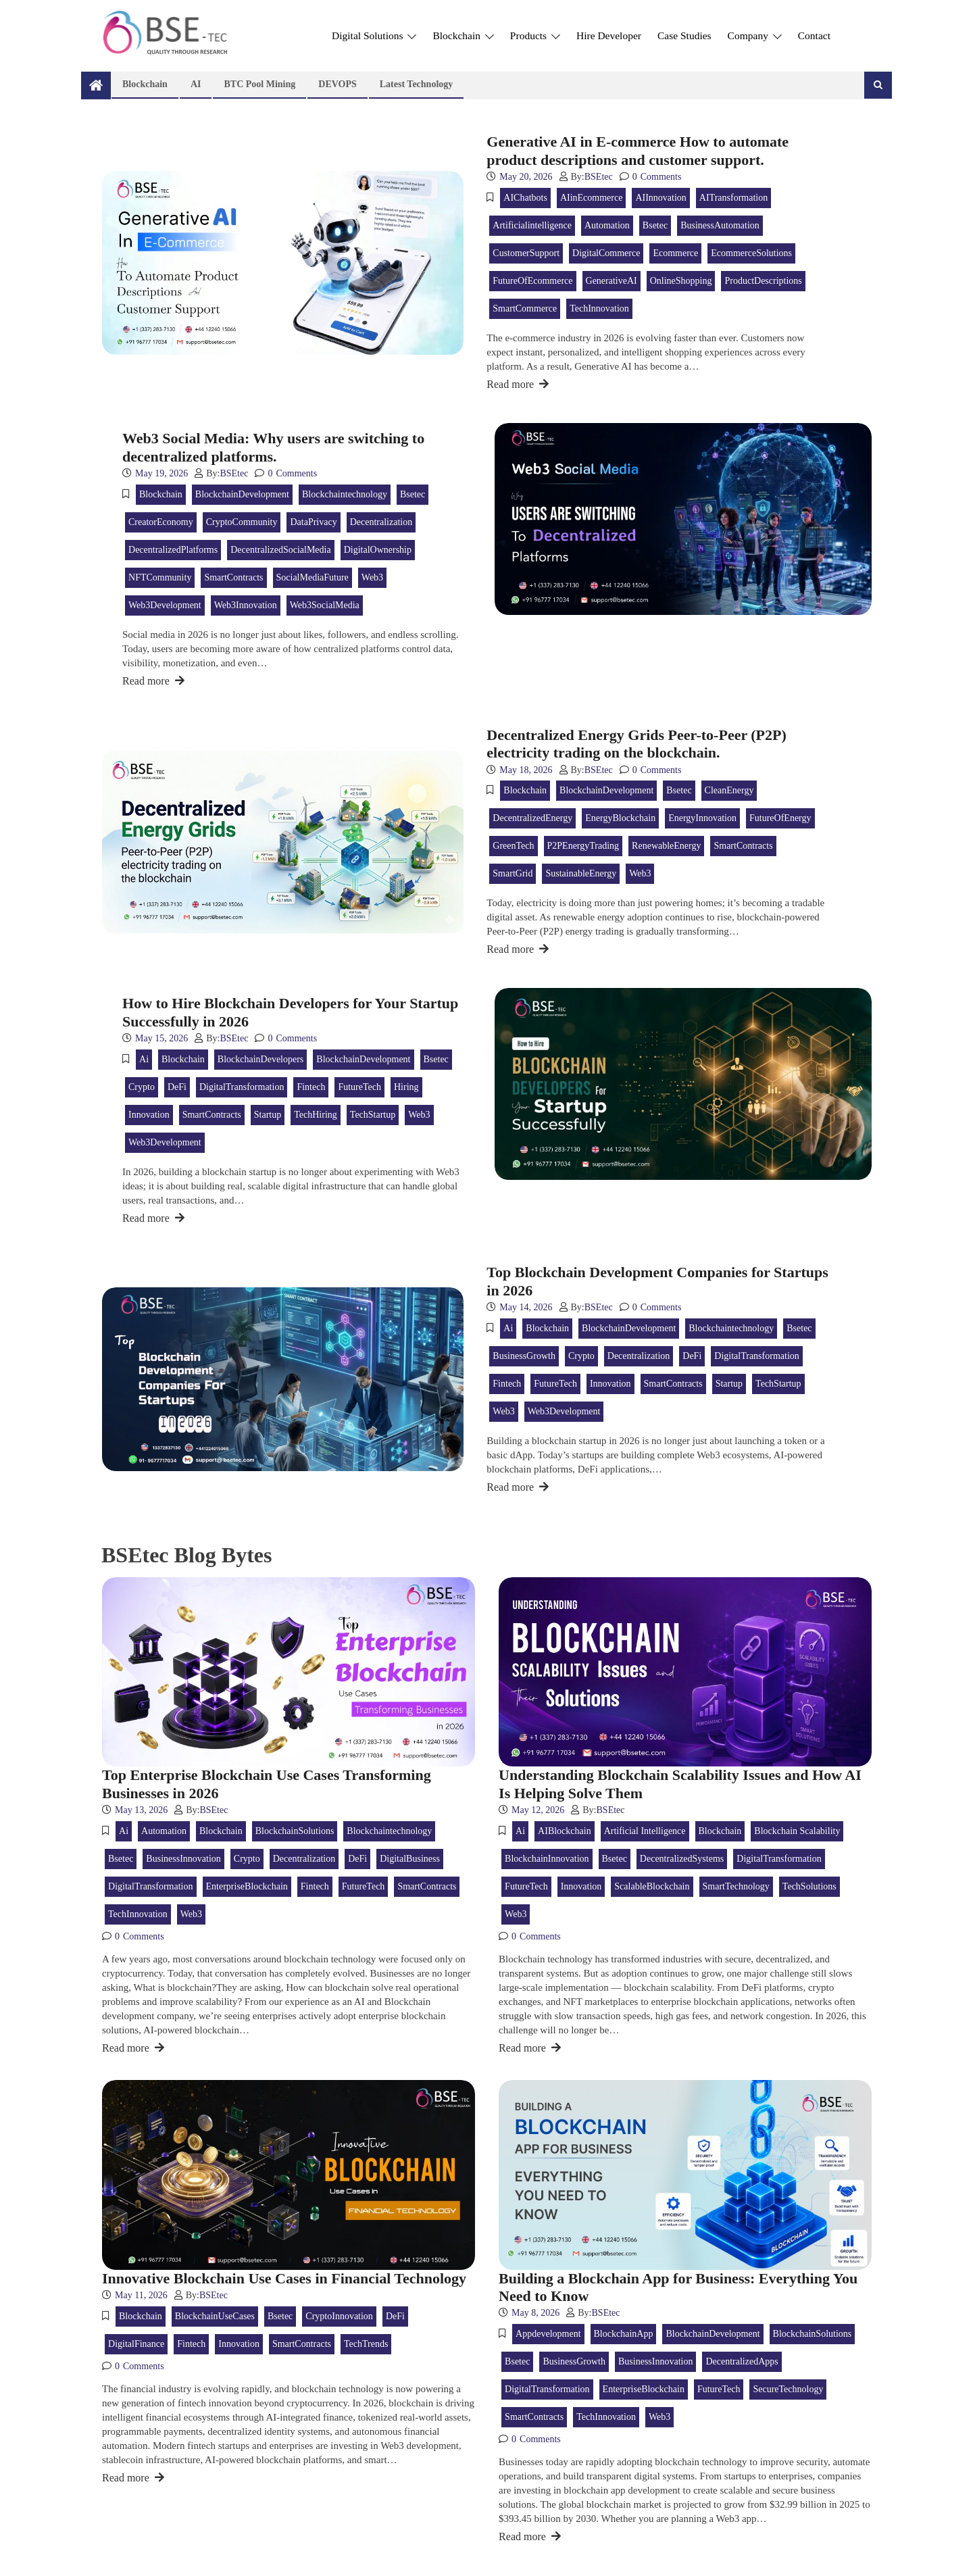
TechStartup (372, 1115)
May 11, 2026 (141, 2295)
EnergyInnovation (702, 818)
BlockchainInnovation (547, 1859)
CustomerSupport (526, 253)
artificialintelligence (532, 225)
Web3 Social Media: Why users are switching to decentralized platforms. (273, 447)
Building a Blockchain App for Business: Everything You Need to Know (678, 2287)
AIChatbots (525, 198)
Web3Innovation (245, 605)
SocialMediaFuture (312, 577)
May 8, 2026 (535, 2313)
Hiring (406, 1087)
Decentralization (381, 522)
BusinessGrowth (524, 1356)
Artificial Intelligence (645, 1831)
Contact (814, 35)
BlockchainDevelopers (261, 1059)
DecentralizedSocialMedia (280, 550)
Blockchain (462, 35)
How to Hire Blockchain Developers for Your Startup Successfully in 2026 (290, 1012)
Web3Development (164, 605)
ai (144, 1059)
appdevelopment (548, 2334)
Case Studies (684, 35)
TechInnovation (599, 308)
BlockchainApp (623, 2334)
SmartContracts (233, 577)
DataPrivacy (313, 522)
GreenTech (513, 846)
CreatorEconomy (160, 522)
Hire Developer (608, 35)
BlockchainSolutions (294, 1831)
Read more (518, 384)
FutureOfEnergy (780, 818)
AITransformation (733, 198)
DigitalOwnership (377, 550)
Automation (607, 225)
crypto (141, 1087)
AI (196, 84)
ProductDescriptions (762, 281)
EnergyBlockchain (620, 818)
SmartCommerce (525, 308)
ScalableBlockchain (651, 1886)
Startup (267, 1115)
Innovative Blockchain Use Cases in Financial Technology (284, 2278)
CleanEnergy (729, 790)
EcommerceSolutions (751, 253)
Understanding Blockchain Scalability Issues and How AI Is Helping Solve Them (680, 1783)
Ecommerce (675, 253)
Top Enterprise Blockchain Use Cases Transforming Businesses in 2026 (266, 1783)
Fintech (311, 1087)
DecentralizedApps (741, 2361)
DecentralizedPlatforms (173, 550)
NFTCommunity (159, 577)
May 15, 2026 (161, 1038)
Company (755, 35)
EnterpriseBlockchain (247, 1886)
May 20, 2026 (525, 177)
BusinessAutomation (719, 225)
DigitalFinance (136, 2344)
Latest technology (416, 84)
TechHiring (315, 1115)
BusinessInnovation (183, 1859)
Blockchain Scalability (797, 1831)
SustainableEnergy (580, 873)
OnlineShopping (681, 281)
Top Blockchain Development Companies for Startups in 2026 (657, 1281)
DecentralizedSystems (682, 1859)
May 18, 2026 (525, 770)
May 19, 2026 (161, 473)
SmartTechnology (736, 1886)
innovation (149, 1115)
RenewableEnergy (666, 846)
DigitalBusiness (410, 1859)
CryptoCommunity (242, 522)
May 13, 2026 (141, 1810)
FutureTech (359, 1087)
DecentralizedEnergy (532, 818)
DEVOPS (337, 84)
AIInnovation (660, 198)
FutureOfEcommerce (532, 281)
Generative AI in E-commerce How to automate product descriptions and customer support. (638, 150)
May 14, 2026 (525, 1307)
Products (535, 35)
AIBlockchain (564, 1831)
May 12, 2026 (538, 1810)
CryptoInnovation (339, 2316)
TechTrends (366, 2344)
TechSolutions (809, 1886)
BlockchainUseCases (215, 2316)
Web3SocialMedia (324, 605)
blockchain (160, 494)
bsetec (655, 225)
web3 (372, 577)
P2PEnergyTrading (583, 846)
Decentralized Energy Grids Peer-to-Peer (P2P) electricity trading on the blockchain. (636, 743)
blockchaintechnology (344, 494)
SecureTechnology (788, 2389)
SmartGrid (512, 873)
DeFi (177, 1087)
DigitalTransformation (241, 1087)
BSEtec (598, 177)
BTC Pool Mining (259, 84)
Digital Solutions (374, 35)
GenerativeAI (611, 281)
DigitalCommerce (606, 253)
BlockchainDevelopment (242, 494)
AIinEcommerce (591, 198)
